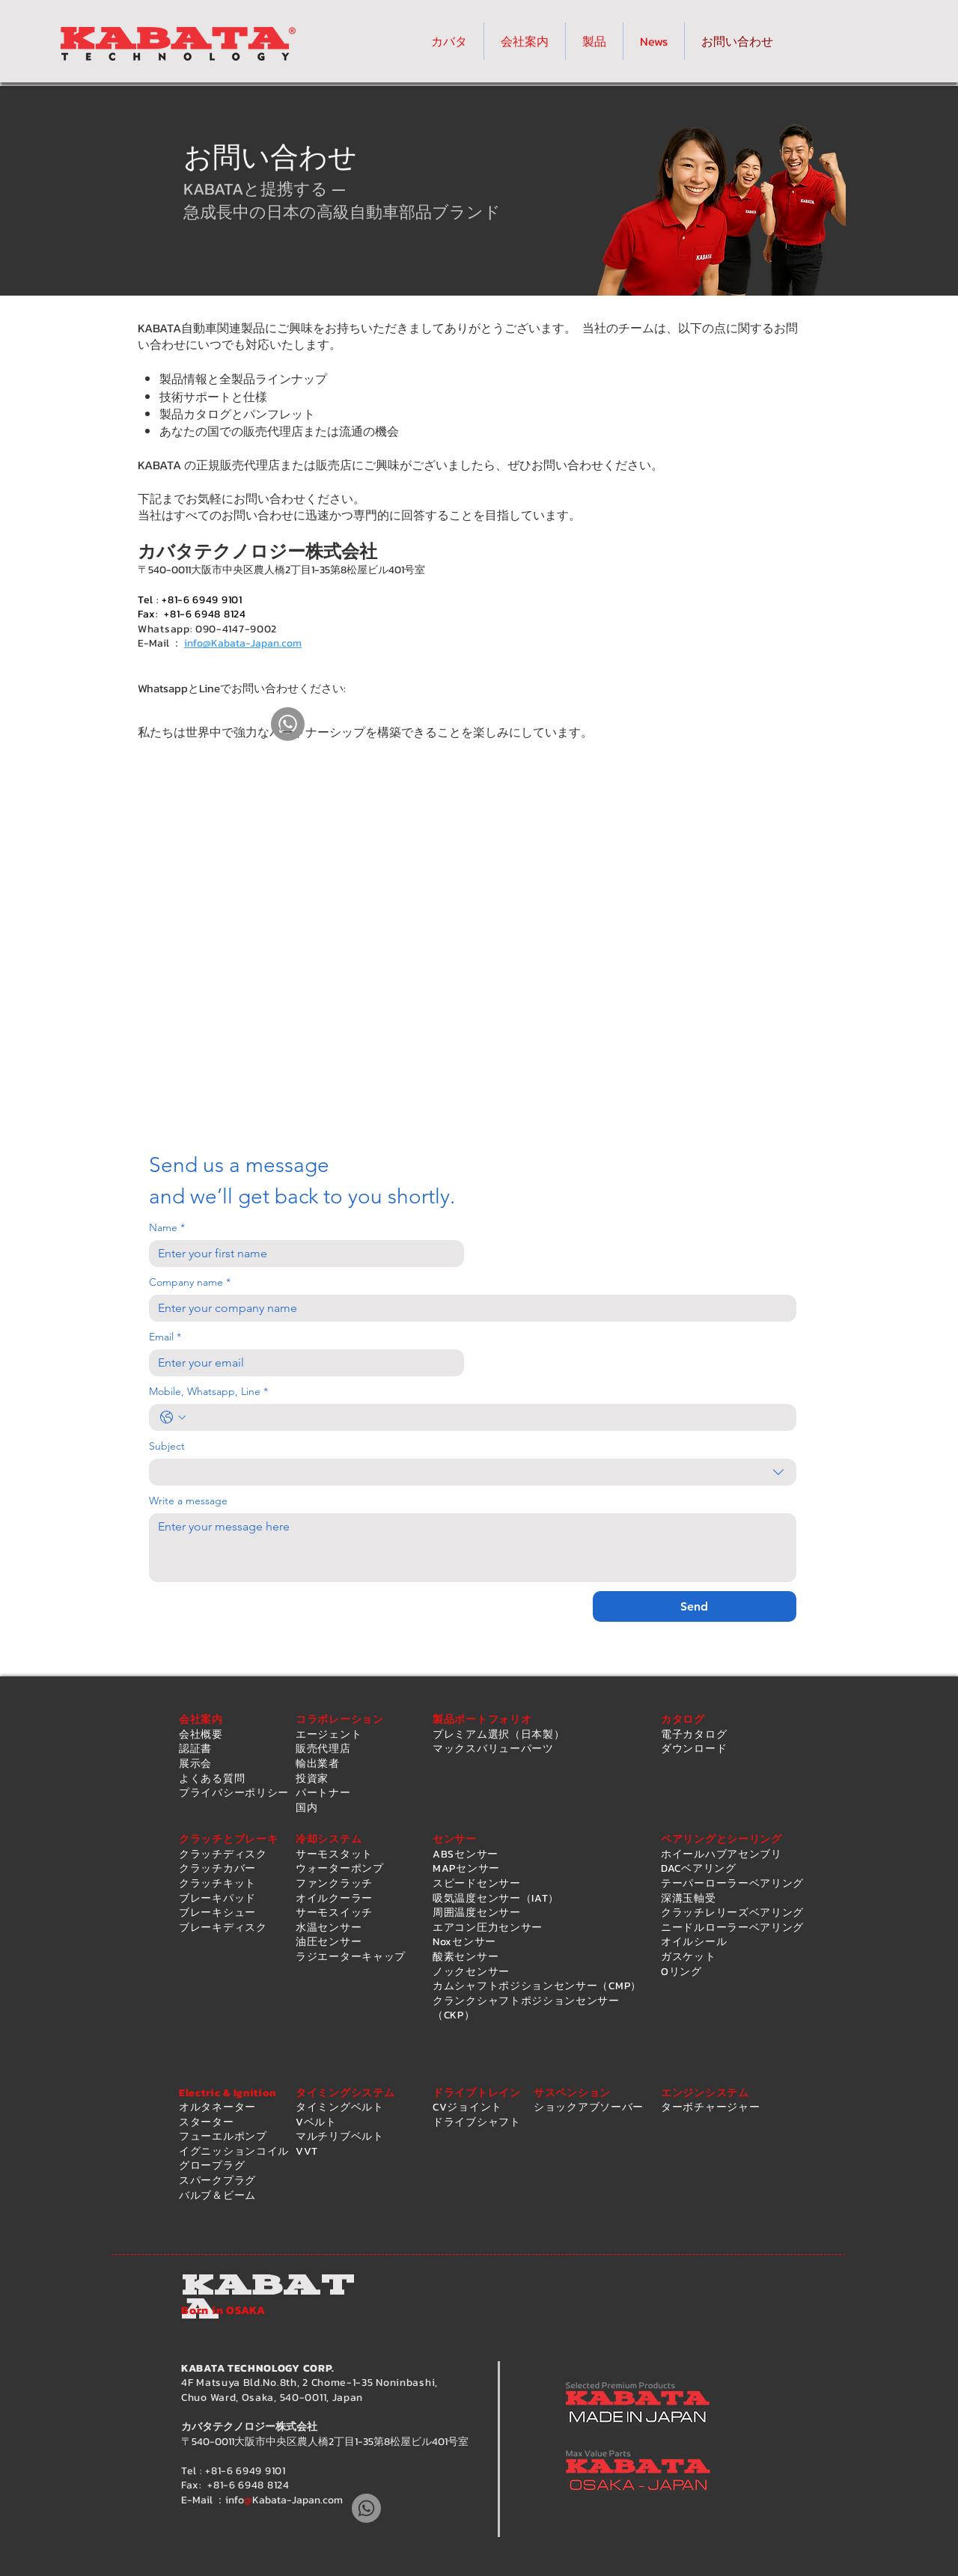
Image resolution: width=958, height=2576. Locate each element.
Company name (190, 1282)
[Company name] (468, 1308)
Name (167, 1227)
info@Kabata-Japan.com (243, 643)
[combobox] (472, 1472)
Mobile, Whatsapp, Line (208, 1391)
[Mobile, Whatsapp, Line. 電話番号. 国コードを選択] (173, 1417)
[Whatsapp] (288, 724)
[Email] (302, 1362)
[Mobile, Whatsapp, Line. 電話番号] (487, 1417)
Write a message (188, 1501)
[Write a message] (472, 1547)
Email (165, 1337)
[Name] (302, 1253)
